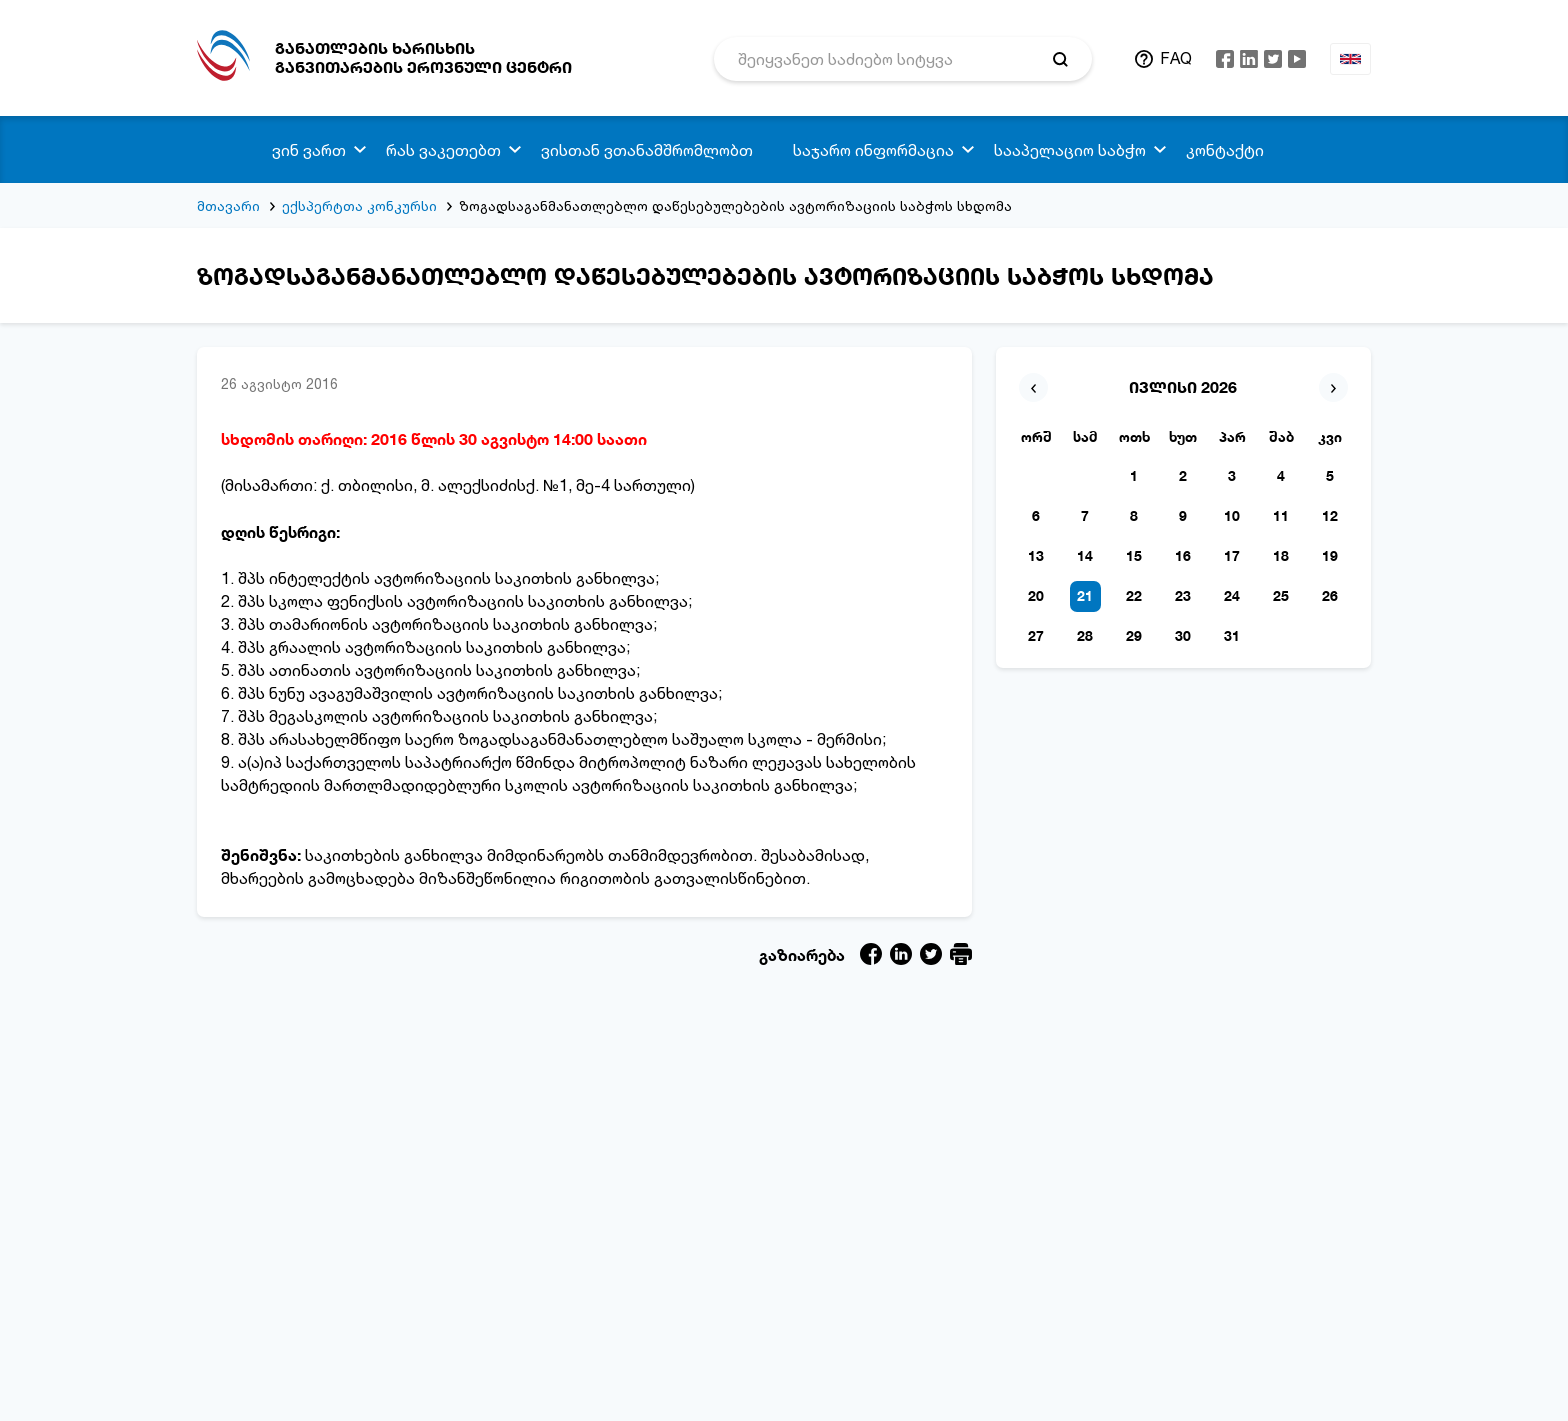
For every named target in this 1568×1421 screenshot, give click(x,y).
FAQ (1176, 58)
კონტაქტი (1225, 150)
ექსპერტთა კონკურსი (359, 205)
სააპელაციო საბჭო (1070, 150)
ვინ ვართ (309, 150)
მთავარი (228, 205)
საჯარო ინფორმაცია (873, 150)
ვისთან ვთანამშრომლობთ (647, 150)
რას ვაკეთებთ (443, 150)
